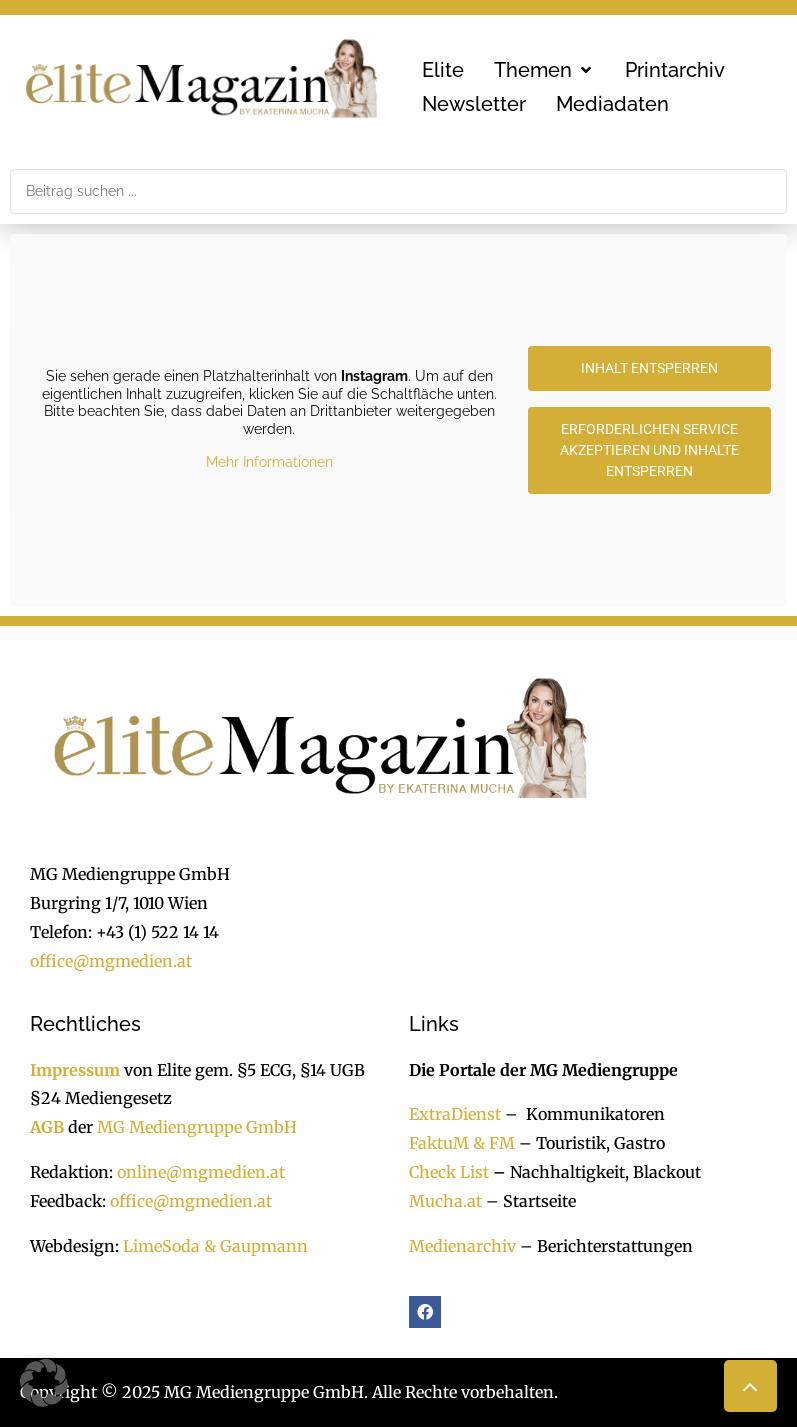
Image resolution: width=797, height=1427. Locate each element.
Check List (449, 1172)
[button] (544, 70)
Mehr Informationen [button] (269, 463)
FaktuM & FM (462, 1143)
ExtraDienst (455, 1114)
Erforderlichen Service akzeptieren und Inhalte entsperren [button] (649, 450)
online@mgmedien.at (201, 1172)
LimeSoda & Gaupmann (215, 1246)
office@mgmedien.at (111, 961)
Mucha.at (445, 1201)
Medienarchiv (462, 1246)
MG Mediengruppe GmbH (197, 1127)
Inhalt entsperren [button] (649, 368)
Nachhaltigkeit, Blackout (595, 1172)
